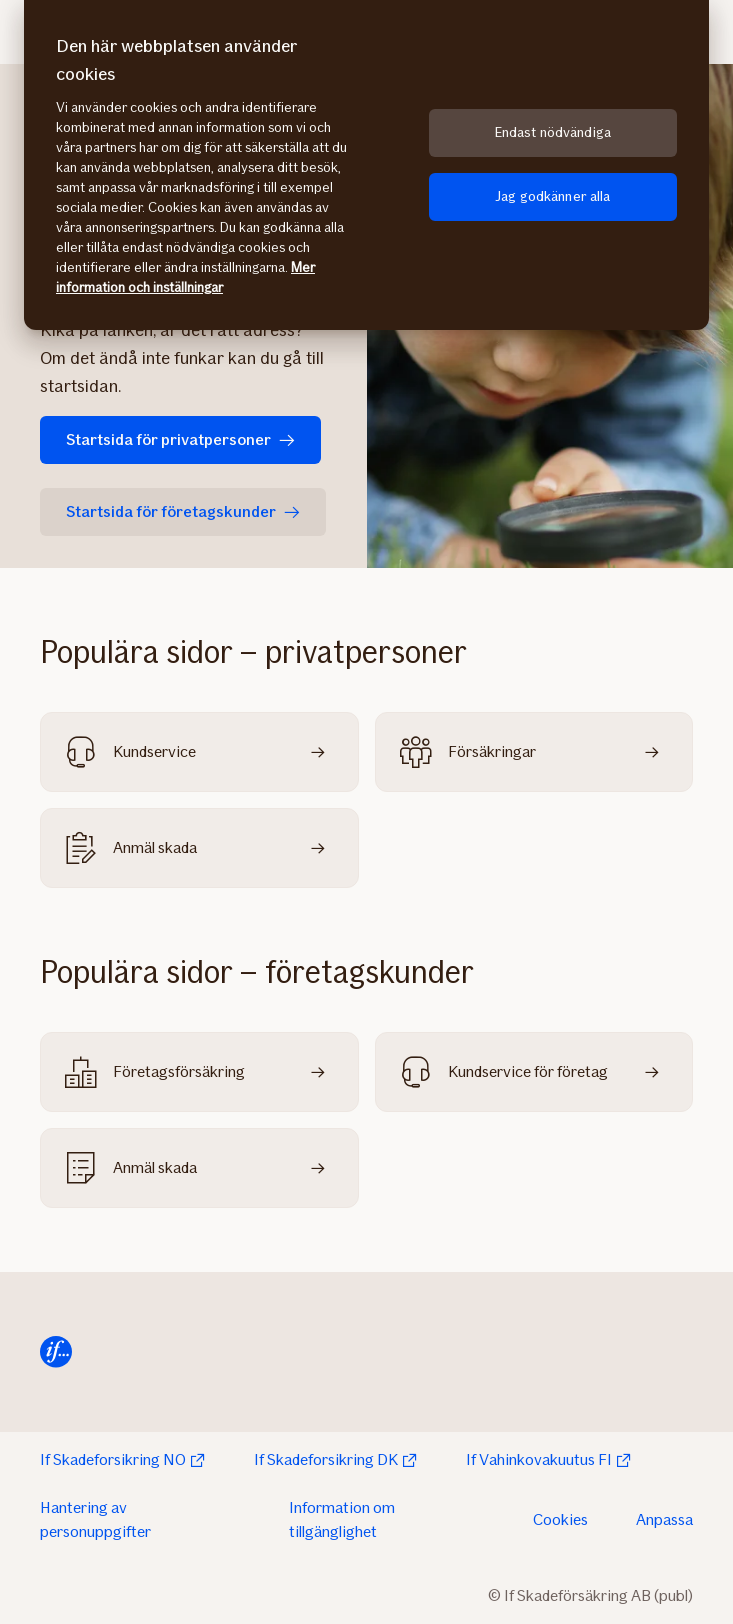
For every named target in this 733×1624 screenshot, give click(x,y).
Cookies (560, 1519)
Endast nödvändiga (553, 132)
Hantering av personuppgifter (95, 1519)
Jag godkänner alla (553, 196)
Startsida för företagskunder (183, 511)
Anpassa (664, 1519)
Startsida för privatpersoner (180, 439)
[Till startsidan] (56, 1352)
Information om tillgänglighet (342, 1519)
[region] (366, 165)
